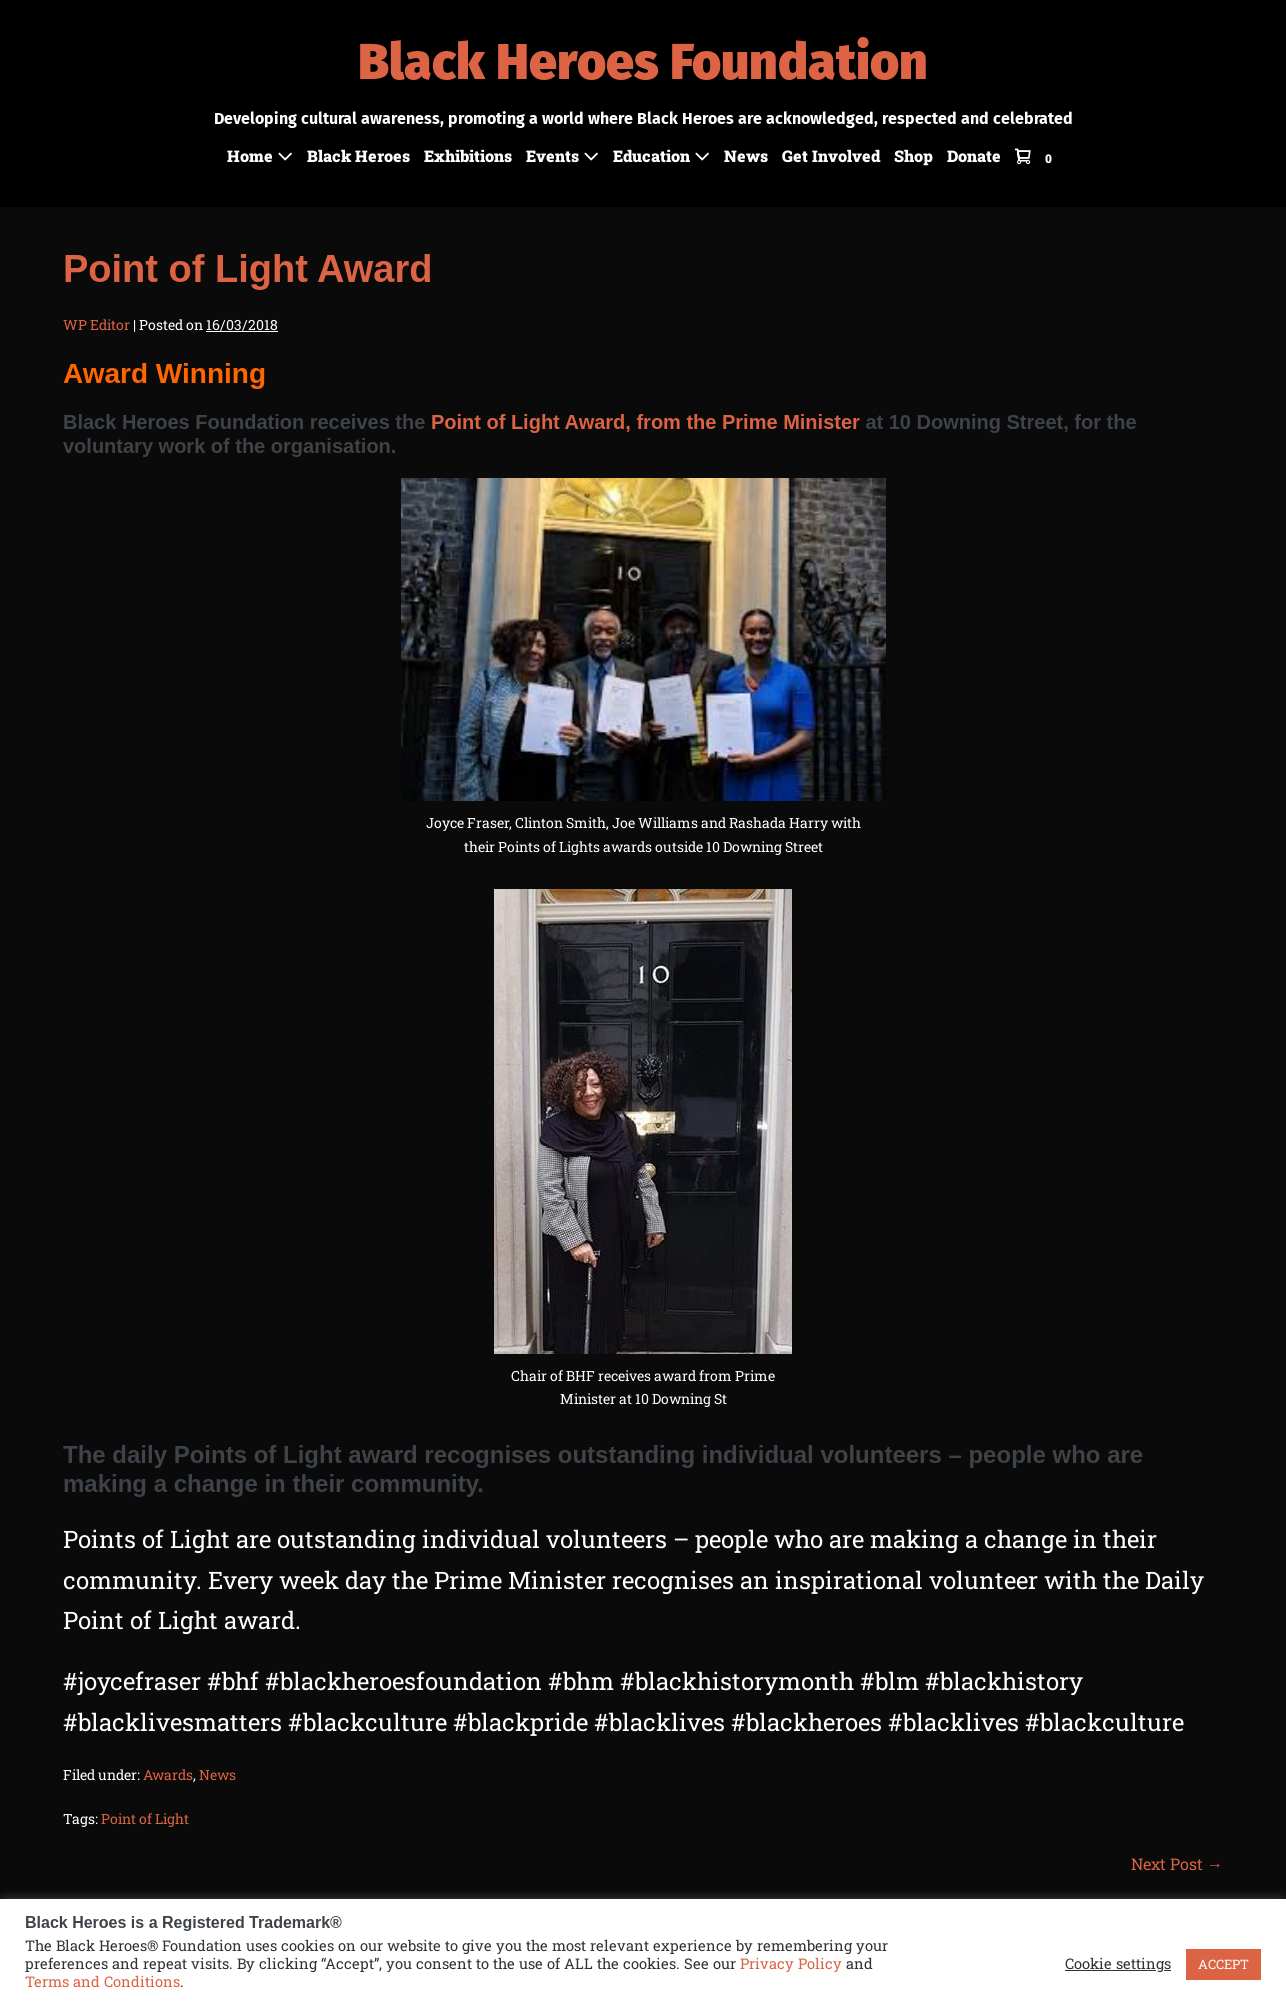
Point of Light (145, 1818)
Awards (168, 1774)
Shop (913, 155)
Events (562, 155)
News (746, 155)
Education (661, 155)
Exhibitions (468, 155)
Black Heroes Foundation (643, 62)
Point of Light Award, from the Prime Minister (645, 422)
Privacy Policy (791, 1963)
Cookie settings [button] (1118, 1964)
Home (260, 155)
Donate (974, 155)
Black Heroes (358, 155)
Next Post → (1177, 1863)
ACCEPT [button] (1223, 1964)
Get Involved (831, 155)
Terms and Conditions (102, 1981)
